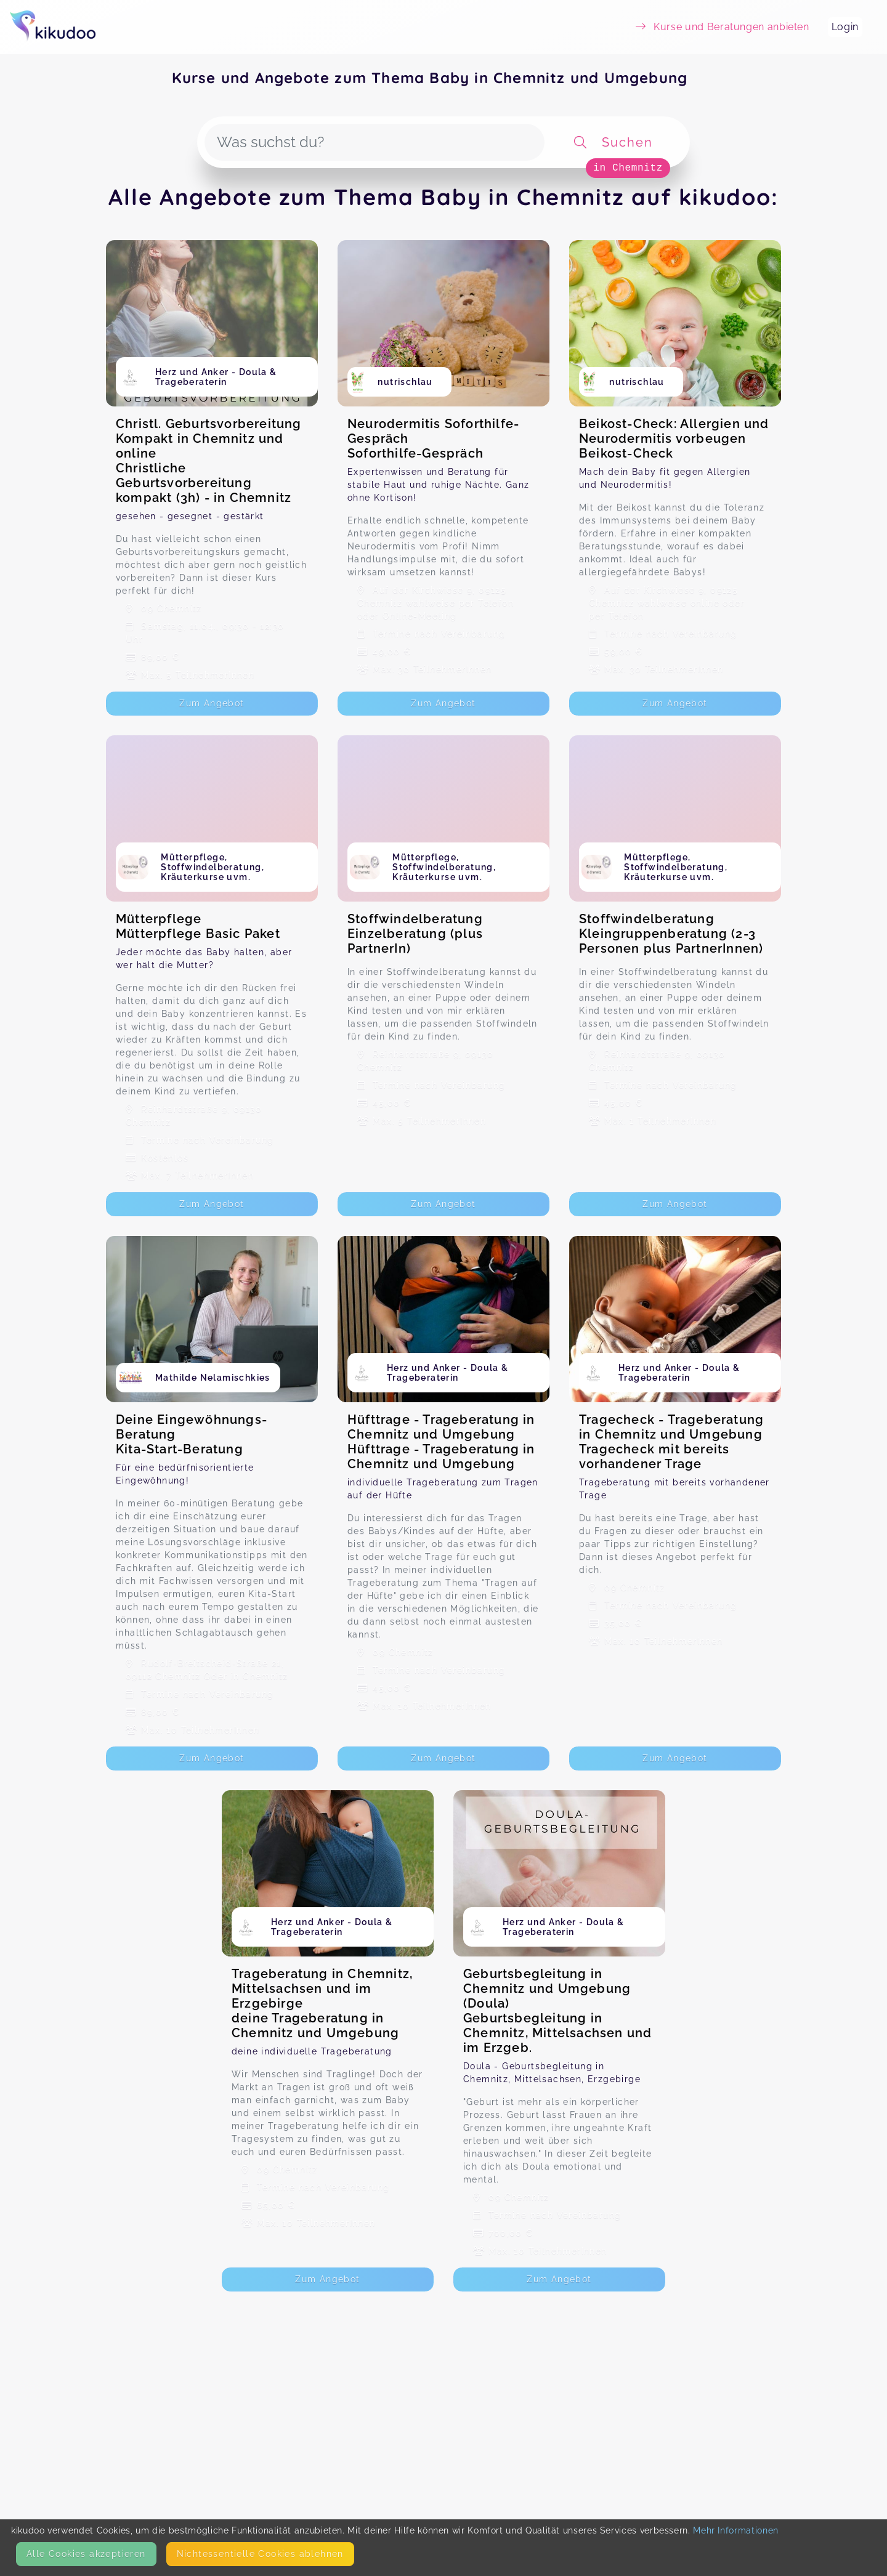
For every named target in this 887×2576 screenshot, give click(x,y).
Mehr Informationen (736, 2530)
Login (845, 27)
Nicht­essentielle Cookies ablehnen (260, 2554)
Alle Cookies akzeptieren (86, 2554)
